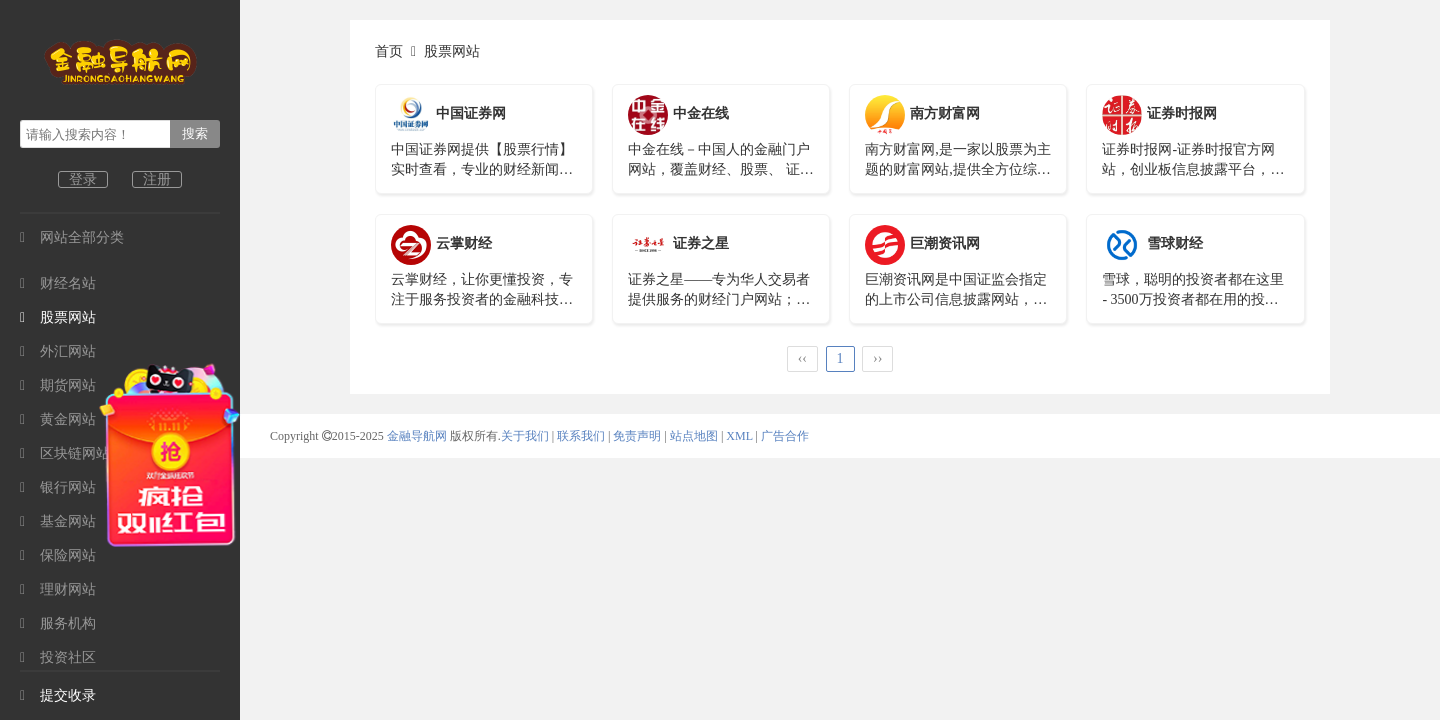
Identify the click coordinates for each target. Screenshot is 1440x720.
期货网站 (58, 385)
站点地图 (694, 436)
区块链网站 (65, 453)
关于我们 (525, 436)
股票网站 (58, 317)
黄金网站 (58, 419)
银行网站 (58, 487)
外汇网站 (58, 351)
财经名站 (58, 283)
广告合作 (785, 436)
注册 (157, 179)
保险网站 (58, 555)
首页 (389, 51)
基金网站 (58, 521)
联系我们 (581, 436)
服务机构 (58, 623)
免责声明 (637, 436)
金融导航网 (418, 436)
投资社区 (58, 657)
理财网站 (58, 589)
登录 (83, 179)
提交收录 (58, 695)
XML (739, 436)
